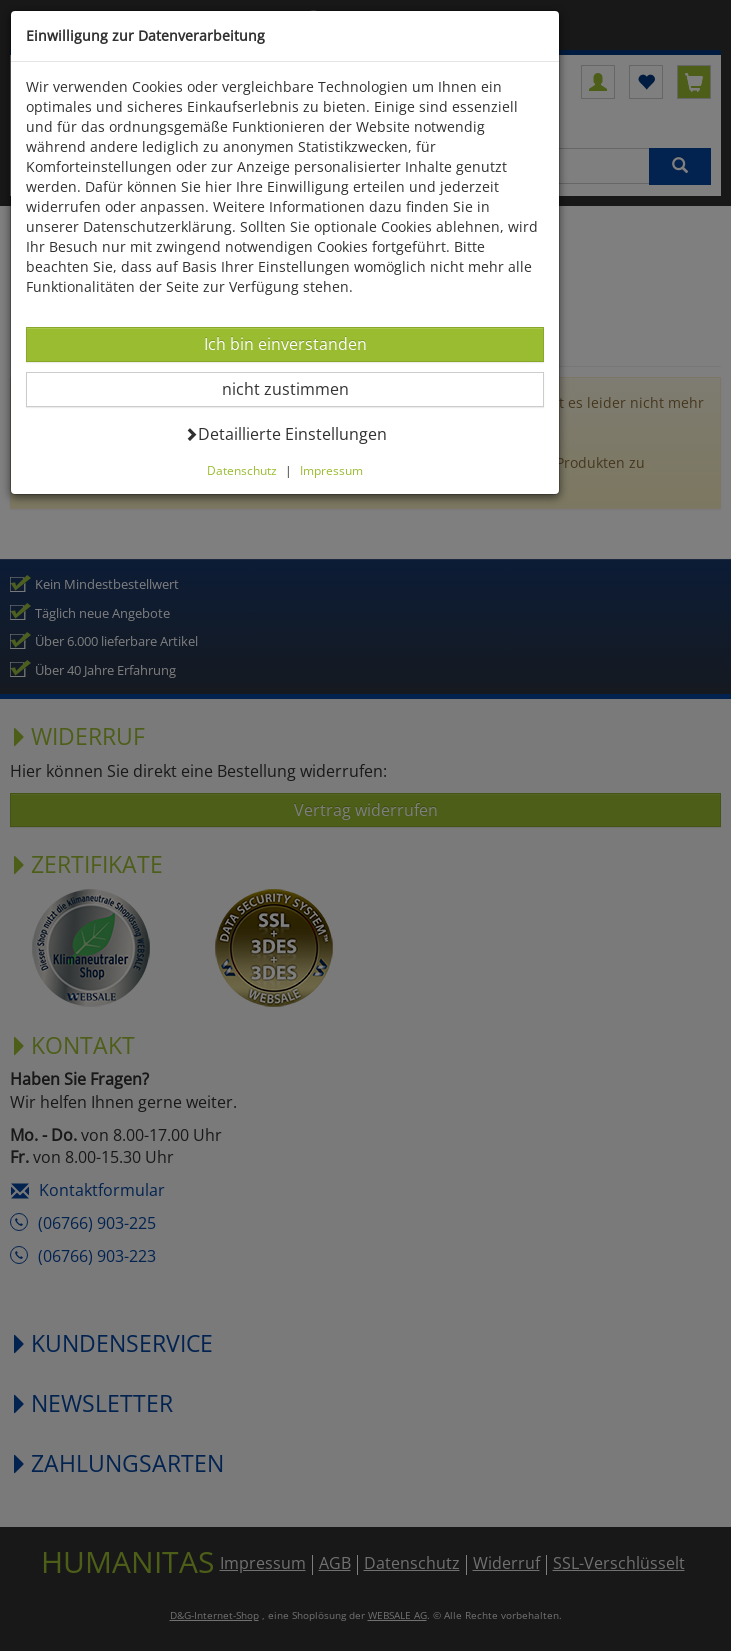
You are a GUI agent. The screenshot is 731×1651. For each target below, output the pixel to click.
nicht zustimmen (297, 388)
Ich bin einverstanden (285, 343)
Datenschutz (242, 470)
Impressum (331, 470)
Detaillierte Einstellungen (285, 433)
